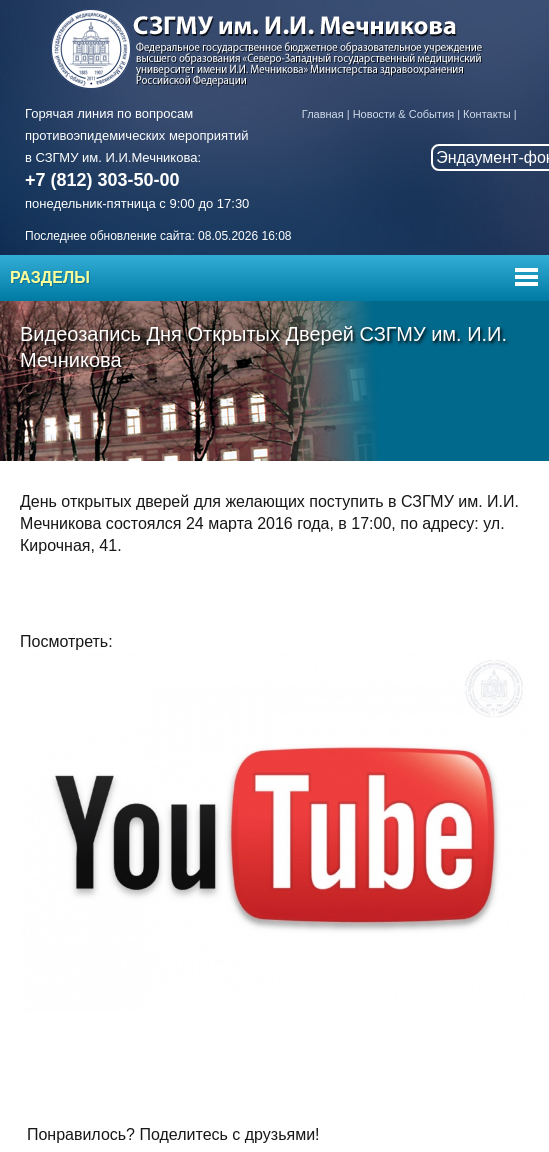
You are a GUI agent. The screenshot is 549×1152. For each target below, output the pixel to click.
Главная (323, 114)
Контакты (487, 114)
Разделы (50, 277)
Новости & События (403, 114)
